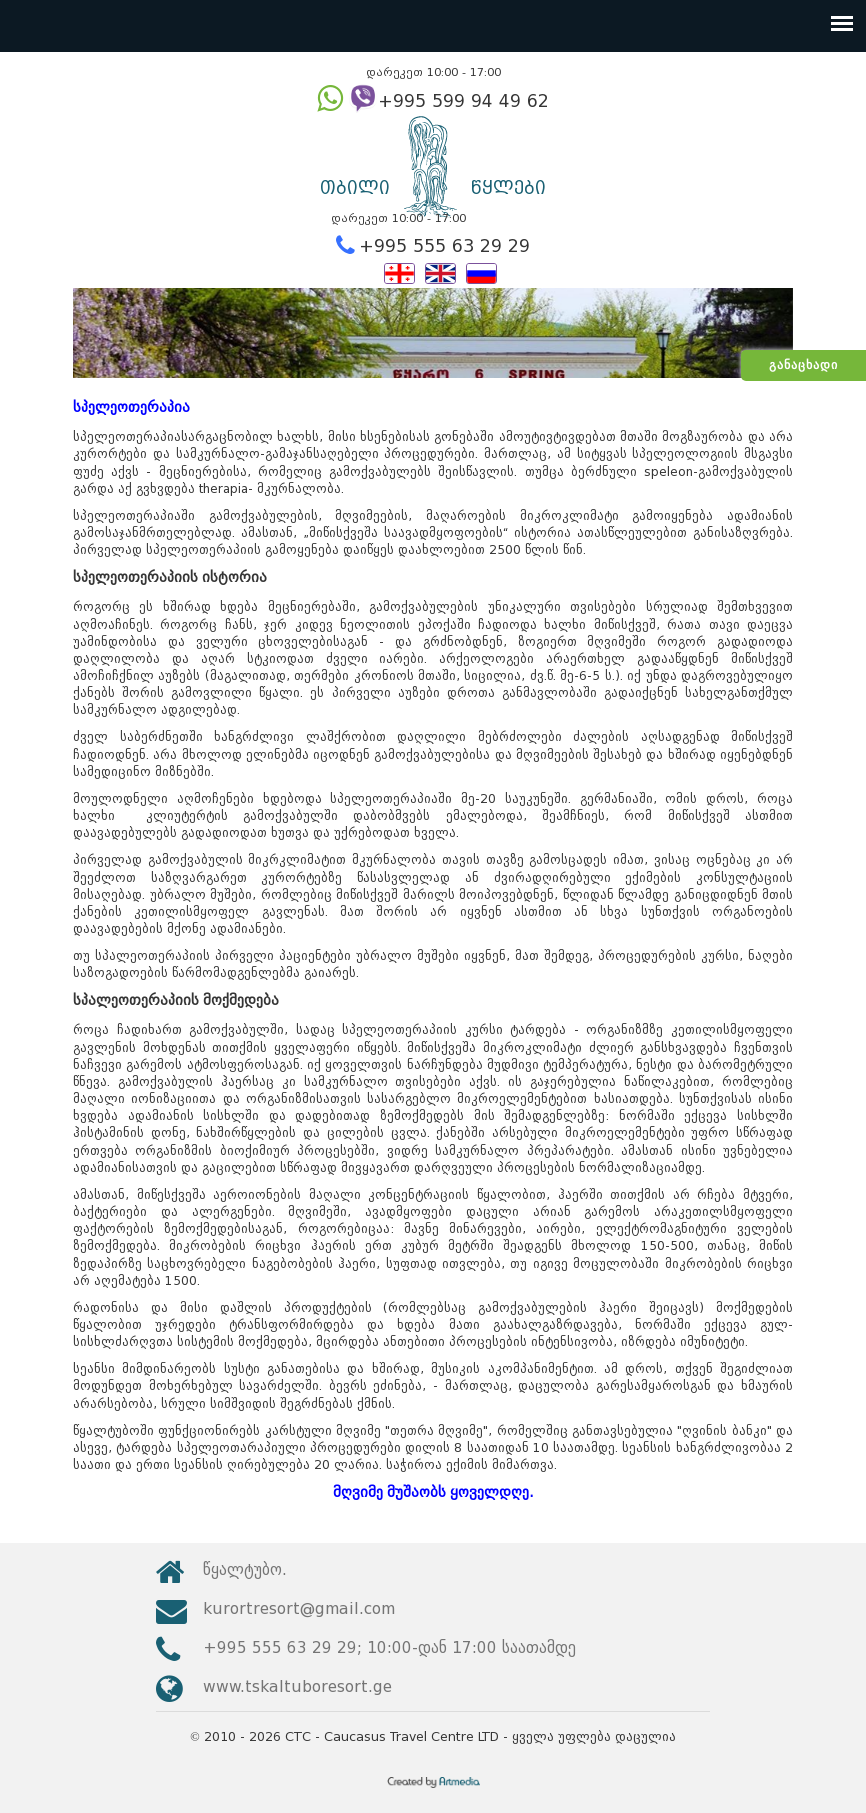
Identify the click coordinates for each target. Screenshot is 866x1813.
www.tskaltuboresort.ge (297, 1686)
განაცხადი (803, 365)
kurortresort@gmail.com (299, 1608)
